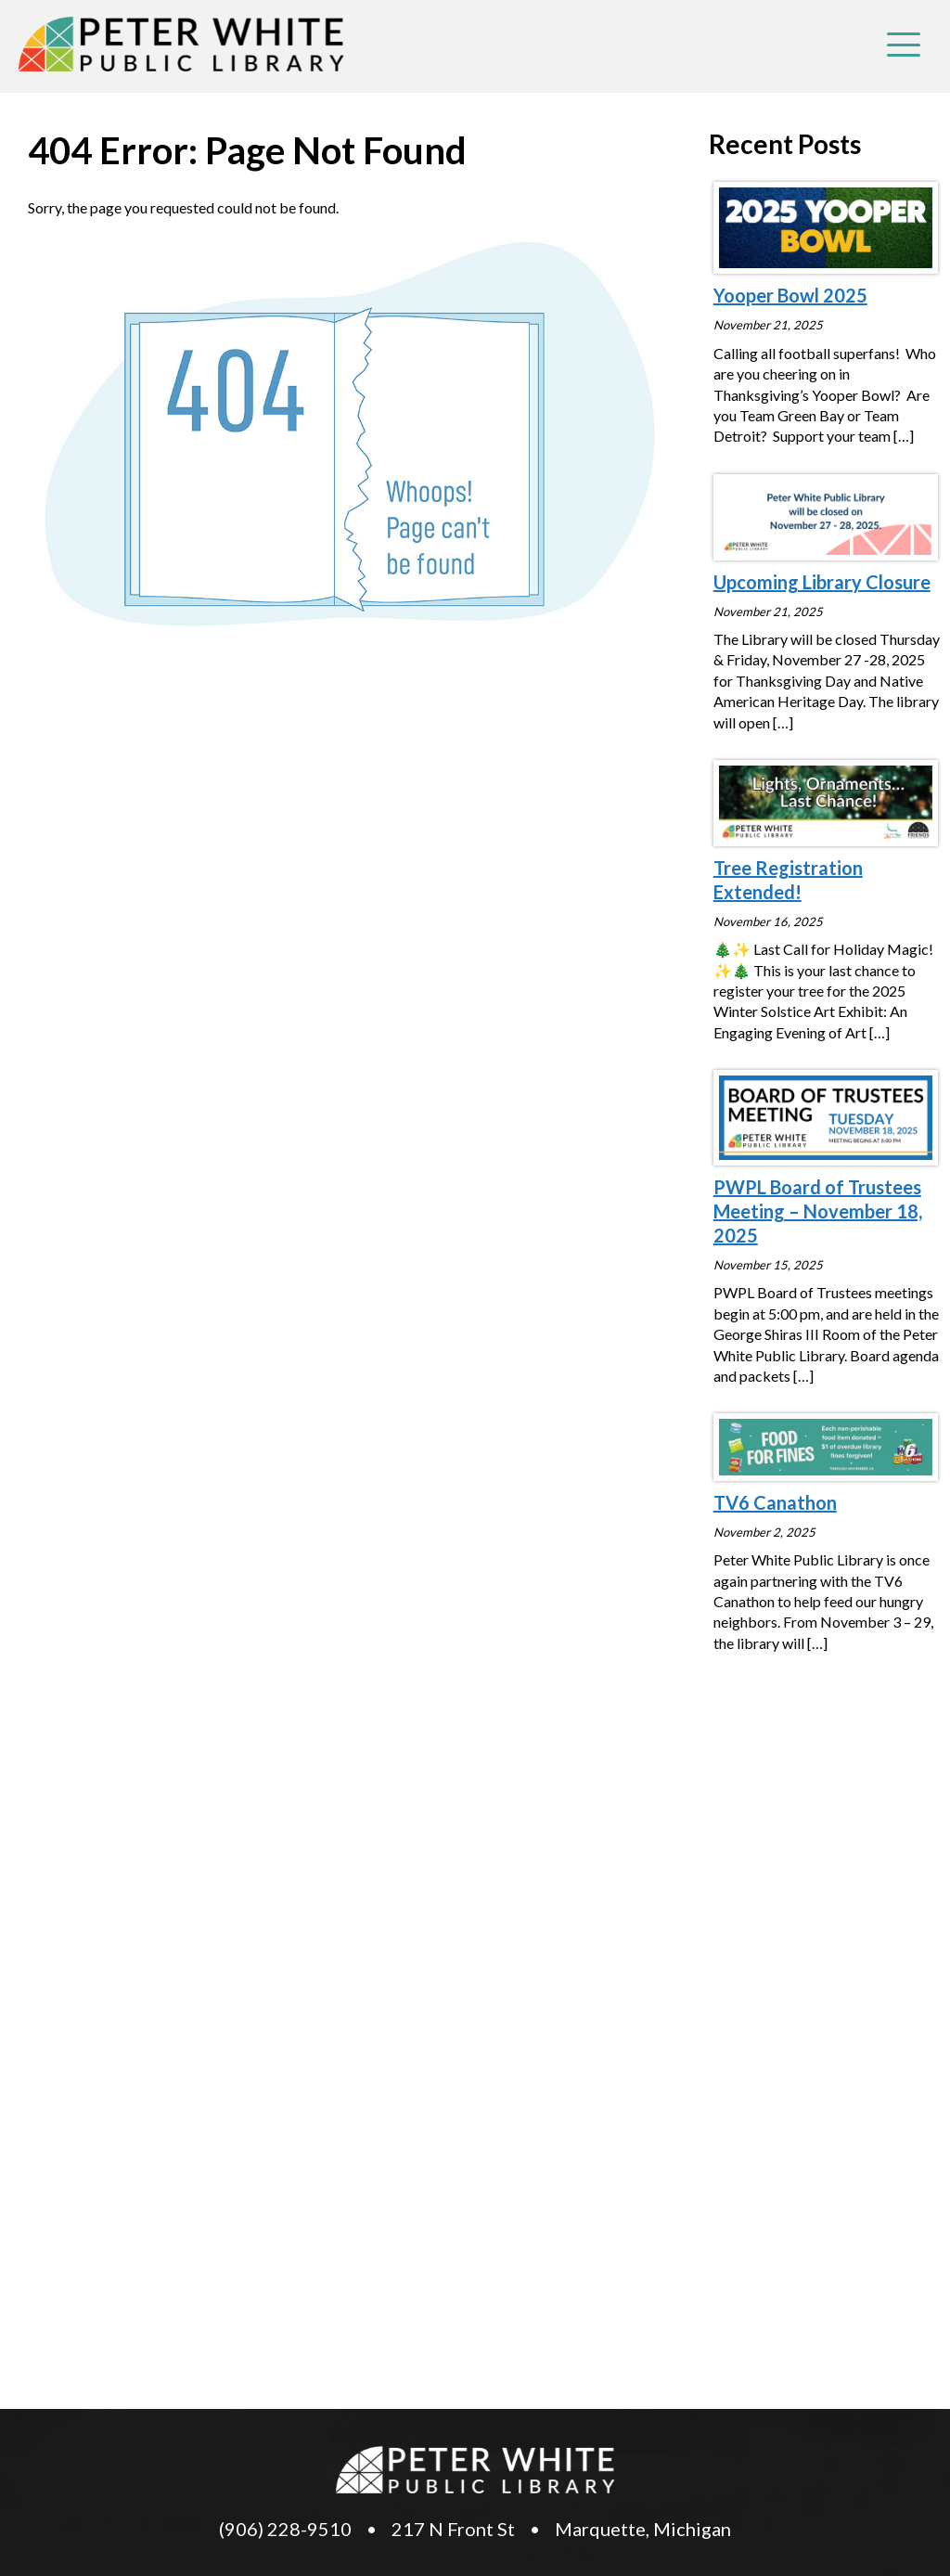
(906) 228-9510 (285, 2529)
